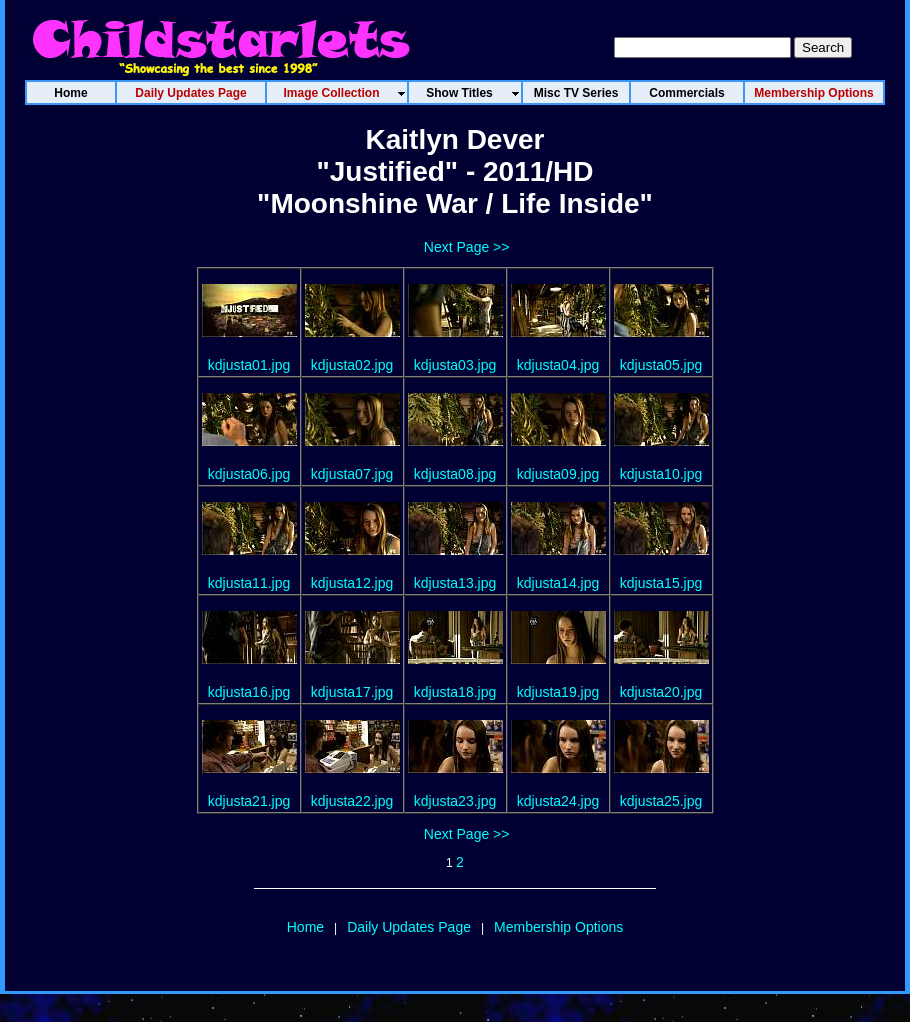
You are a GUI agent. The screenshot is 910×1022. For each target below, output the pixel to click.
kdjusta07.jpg (352, 474)
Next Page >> (467, 247)
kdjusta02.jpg (352, 365)
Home (305, 927)
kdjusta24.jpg (558, 801)
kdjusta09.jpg (558, 474)
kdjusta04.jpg (558, 365)
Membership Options (558, 927)
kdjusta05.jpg (661, 365)
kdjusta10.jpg (661, 474)
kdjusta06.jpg (249, 474)
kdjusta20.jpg (661, 692)
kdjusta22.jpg (352, 801)
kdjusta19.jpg (558, 692)
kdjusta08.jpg (455, 474)
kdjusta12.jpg (352, 583)
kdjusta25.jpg (661, 801)
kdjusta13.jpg (455, 583)
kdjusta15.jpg (661, 583)
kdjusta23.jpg (455, 801)
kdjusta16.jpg (249, 692)
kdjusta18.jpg (455, 692)
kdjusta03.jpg (455, 365)
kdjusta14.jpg (558, 583)
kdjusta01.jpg (249, 365)
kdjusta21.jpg (249, 801)
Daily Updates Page (409, 927)
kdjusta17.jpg (352, 692)
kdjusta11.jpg (249, 583)
